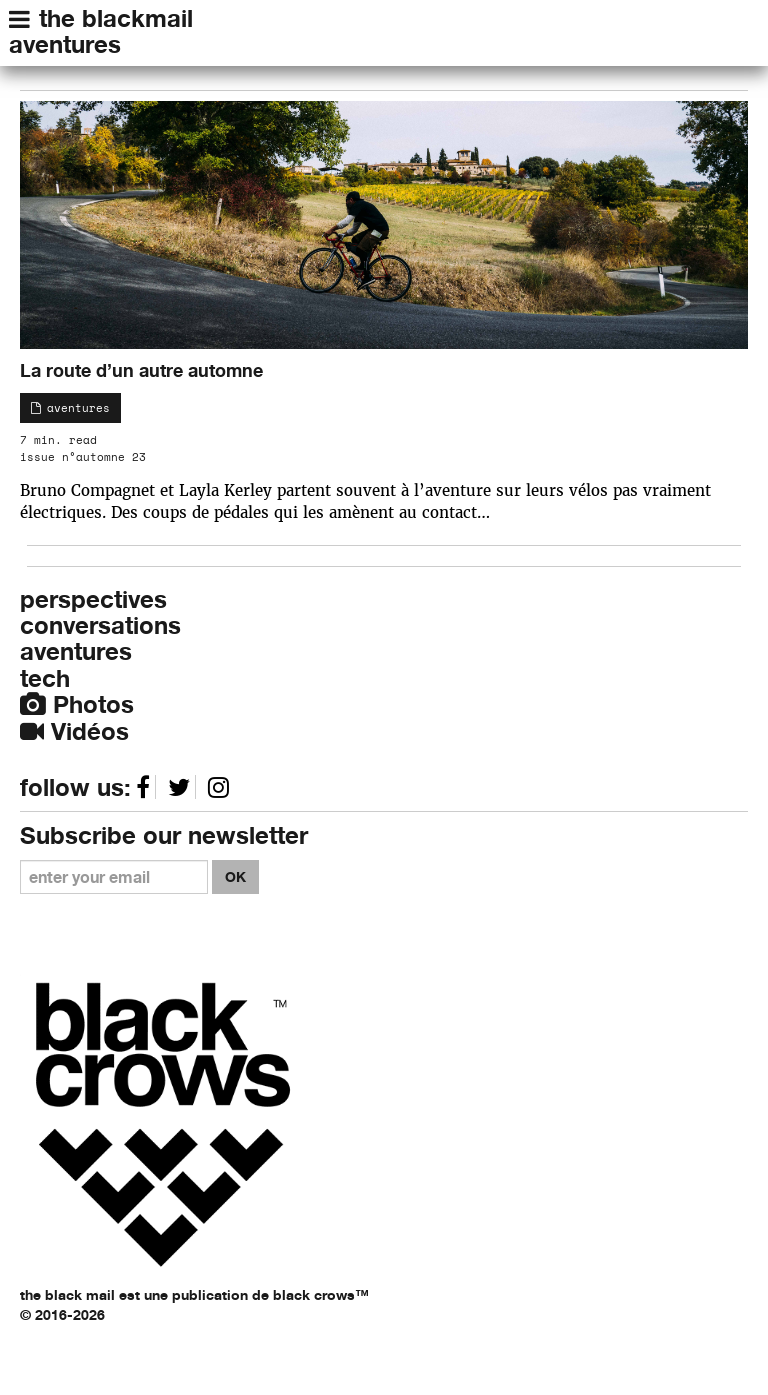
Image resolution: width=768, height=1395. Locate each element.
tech (45, 678)
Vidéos (74, 731)
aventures (65, 44)
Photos (77, 704)
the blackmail (116, 18)
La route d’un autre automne (141, 370)
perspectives (93, 599)
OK (235, 876)
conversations (100, 625)
